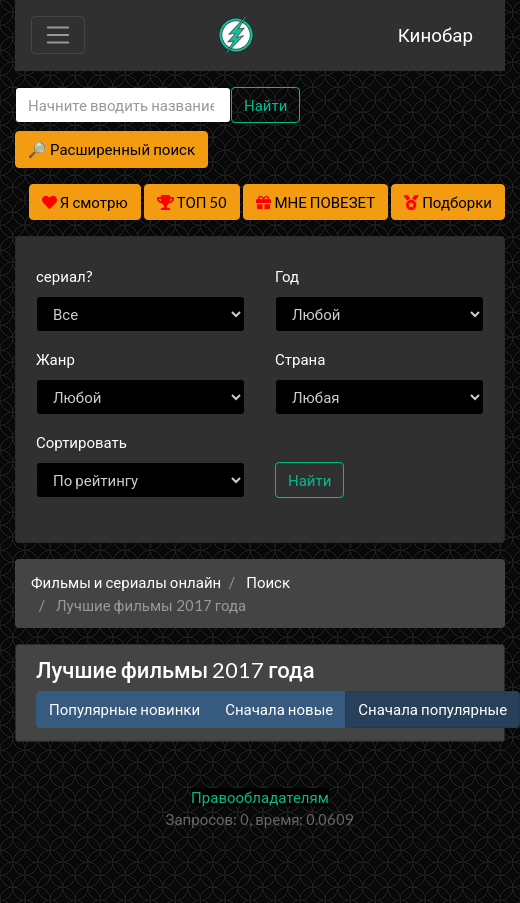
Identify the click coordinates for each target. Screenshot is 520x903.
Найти (265, 105)
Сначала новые (279, 709)
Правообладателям (260, 797)
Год (287, 276)
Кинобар (435, 34)
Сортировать (81, 442)
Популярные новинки (124, 709)
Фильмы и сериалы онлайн (126, 582)
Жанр (55, 359)
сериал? (64, 276)
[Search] (123, 105)
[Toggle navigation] (58, 35)
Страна (300, 359)
